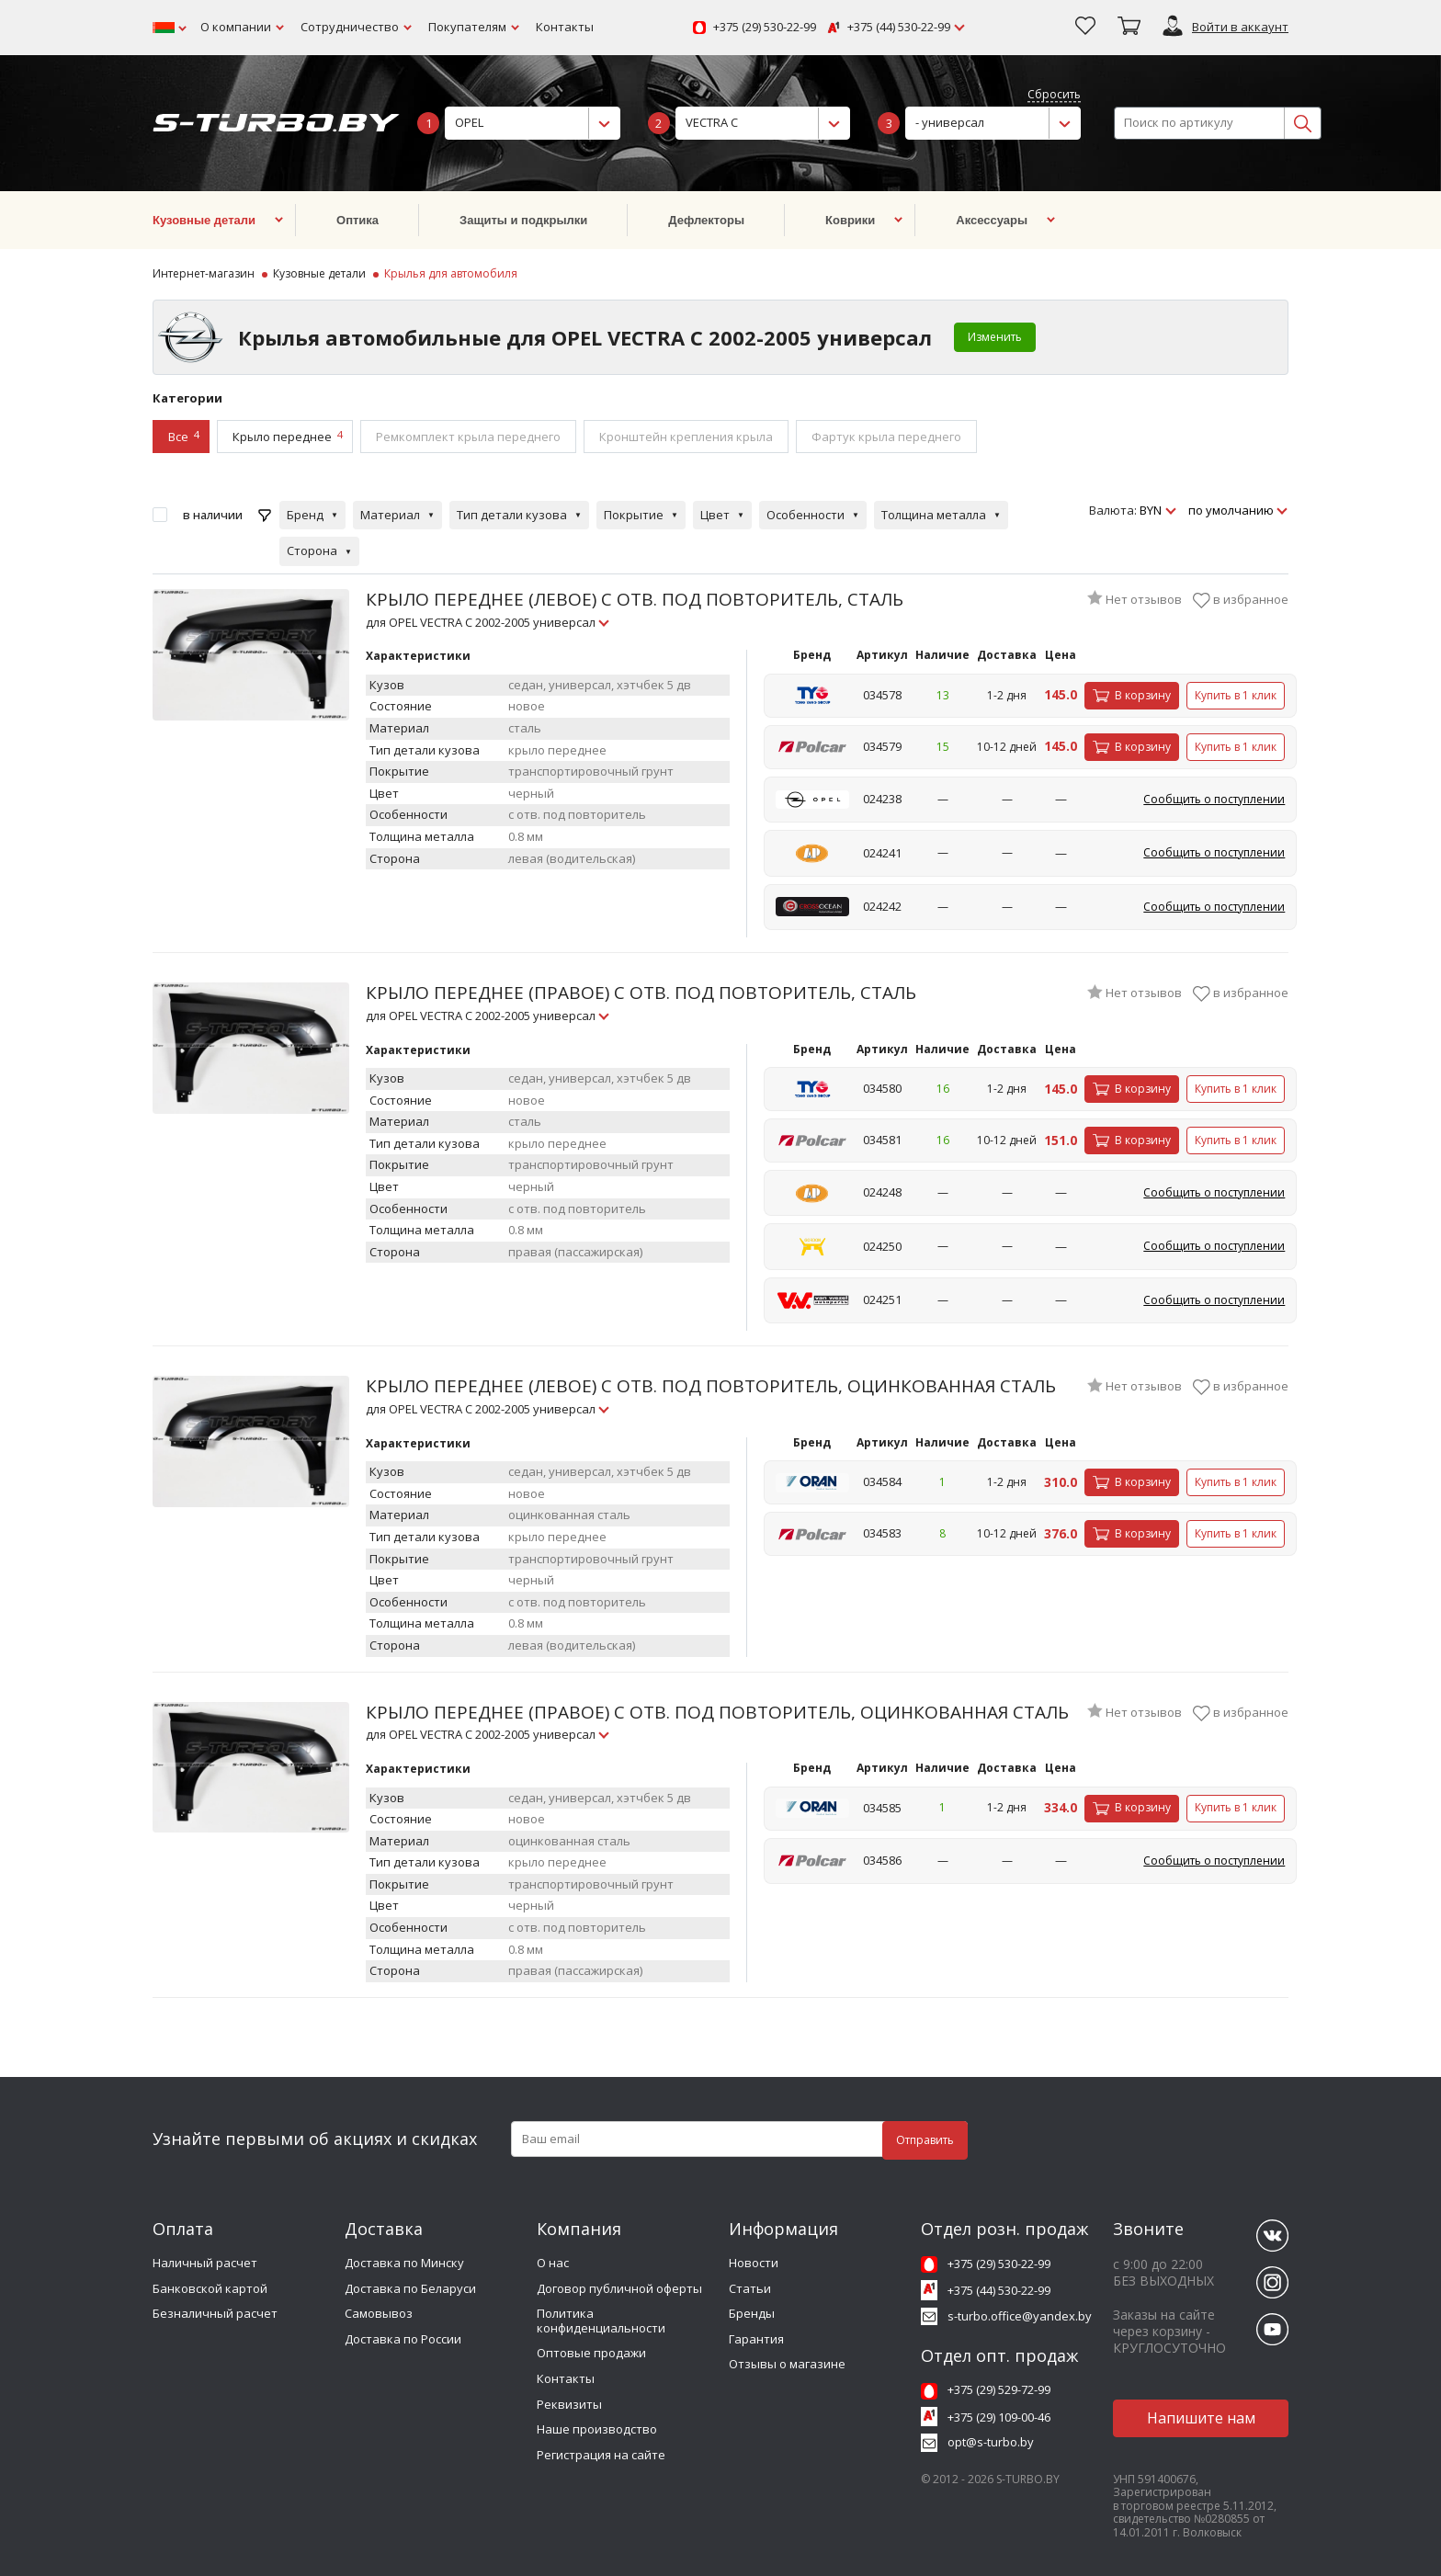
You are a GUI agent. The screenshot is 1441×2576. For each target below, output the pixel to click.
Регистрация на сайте (601, 2454)
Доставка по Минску (404, 2262)
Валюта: (1113, 511)
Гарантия (756, 2339)
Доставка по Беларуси (410, 2288)
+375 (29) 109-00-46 (998, 2417)
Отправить (925, 2140)
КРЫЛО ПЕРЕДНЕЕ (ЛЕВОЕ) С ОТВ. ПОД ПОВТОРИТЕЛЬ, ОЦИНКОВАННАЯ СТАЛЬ (711, 1395)
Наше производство (597, 2429)
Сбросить (1054, 95)
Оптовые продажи (591, 2352)
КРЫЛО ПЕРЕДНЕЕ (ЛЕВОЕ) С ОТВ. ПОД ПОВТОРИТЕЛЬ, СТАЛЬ (634, 608)
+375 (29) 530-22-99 (764, 27)
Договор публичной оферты (619, 2288)
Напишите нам (1201, 2418)
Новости (753, 2262)
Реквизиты (569, 2404)
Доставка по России (403, 2339)
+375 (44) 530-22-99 (898, 27)
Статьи (750, 2288)
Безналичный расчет (215, 2313)
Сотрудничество (350, 26)
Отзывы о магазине (787, 2363)
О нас (553, 2262)
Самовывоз (379, 2313)
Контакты (565, 26)
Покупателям (467, 26)
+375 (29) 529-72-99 (998, 2389)
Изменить (995, 337)
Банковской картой (210, 2288)
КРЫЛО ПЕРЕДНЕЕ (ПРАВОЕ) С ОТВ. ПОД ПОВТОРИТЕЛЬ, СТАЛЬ (641, 1002)
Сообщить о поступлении (1214, 799)
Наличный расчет (205, 2262)
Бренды (752, 2313)
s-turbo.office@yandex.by (1019, 2316)
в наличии (213, 514)
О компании (235, 26)
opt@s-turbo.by (990, 2442)
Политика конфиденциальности (601, 2320)
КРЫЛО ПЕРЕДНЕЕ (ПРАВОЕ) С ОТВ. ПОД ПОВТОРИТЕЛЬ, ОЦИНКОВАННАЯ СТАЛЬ (717, 1721)
